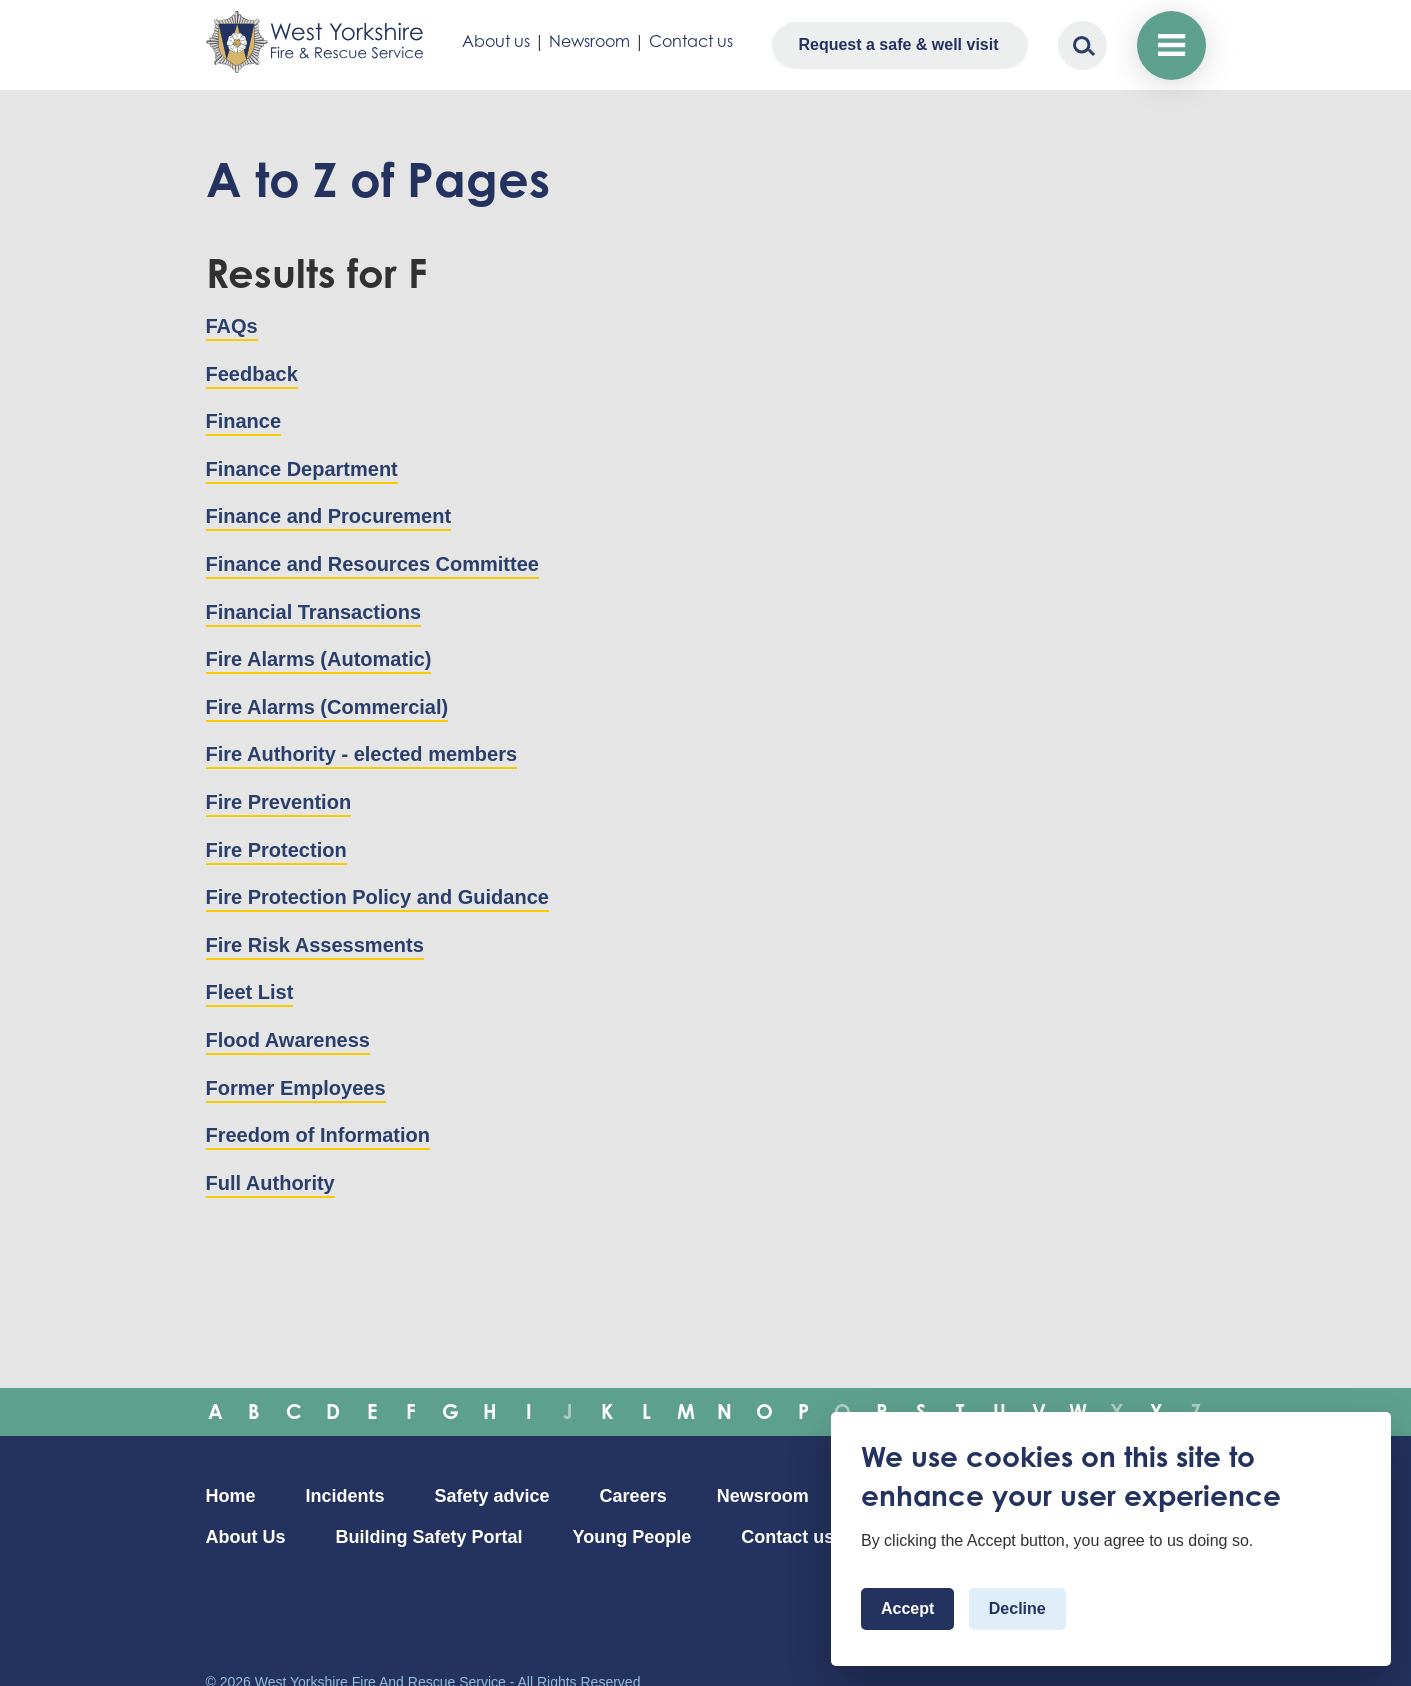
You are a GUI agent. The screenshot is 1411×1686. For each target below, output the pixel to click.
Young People (632, 1537)
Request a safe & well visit (898, 44)
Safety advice (492, 1496)
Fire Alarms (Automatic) (319, 659)
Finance (244, 421)
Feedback (252, 374)
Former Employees (296, 1088)
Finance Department (302, 469)
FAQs (232, 326)
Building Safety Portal (429, 1537)
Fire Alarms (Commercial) (327, 707)
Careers (633, 1496)
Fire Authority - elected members (362, 754)
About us (496, 41)
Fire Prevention (279, 802)
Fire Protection (276, 850)
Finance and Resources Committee (372, 564)
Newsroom (589, 41)
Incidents (345, 1496)
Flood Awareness (288, 1040)
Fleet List (250, 992)
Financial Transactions (314, 612)
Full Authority (270, 1183)
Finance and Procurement (329, 516)
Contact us (691, 41)
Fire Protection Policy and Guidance (377, 897)
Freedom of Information (318, 1135)
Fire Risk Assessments (315, 945)
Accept (907, 1608)
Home (231, 1496)
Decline (1017, 1608)
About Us (246, 1537)
